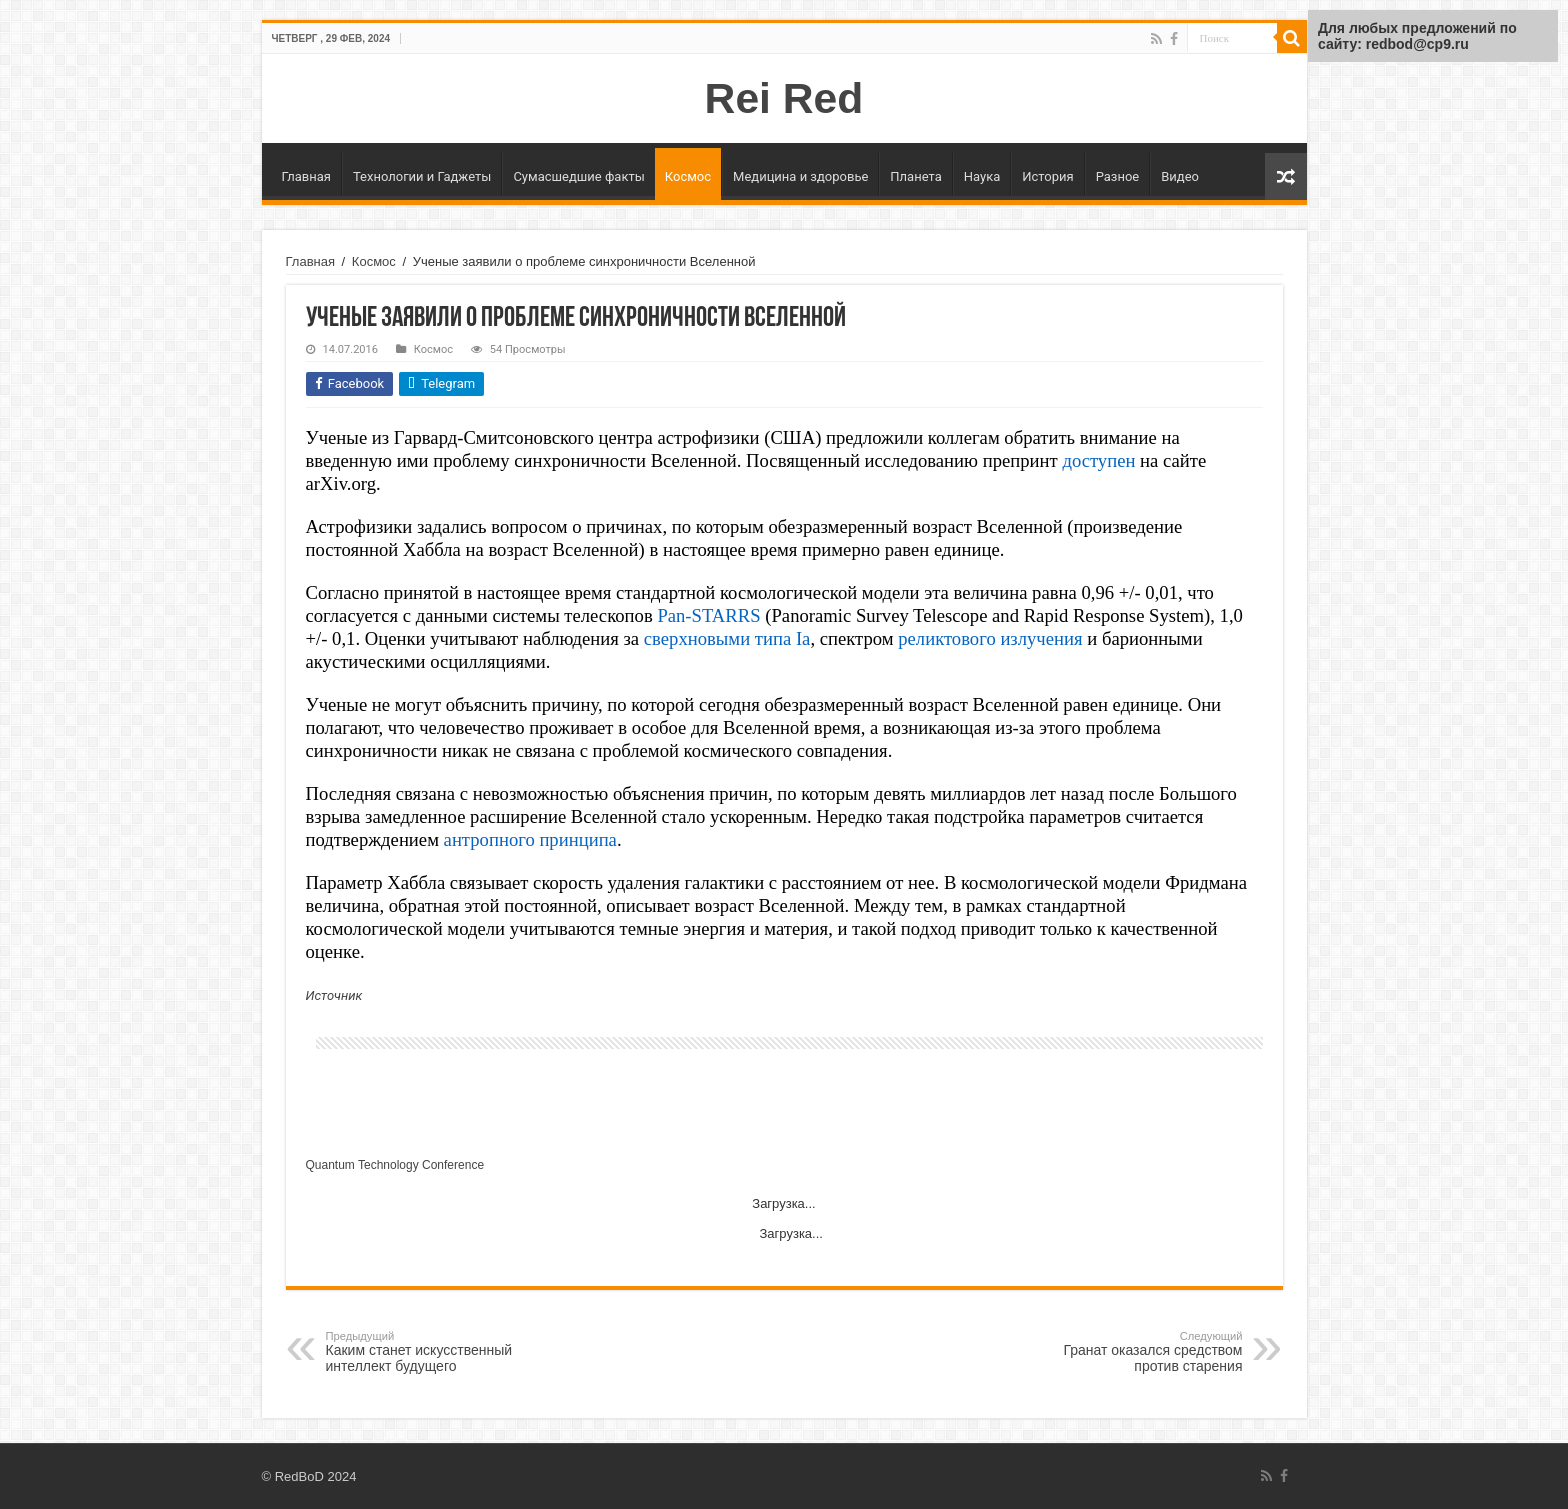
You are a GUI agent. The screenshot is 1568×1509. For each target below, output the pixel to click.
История (1047, 176)
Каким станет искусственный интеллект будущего (428, 1352)
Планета (915, 176)
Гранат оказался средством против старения (1140, 1352)
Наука (982, 176)
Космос (688, 176)
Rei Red (784, 98)
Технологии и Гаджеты (422, 176)
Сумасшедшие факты (578, 176)
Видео (1180, 176)
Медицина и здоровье (800, 176)
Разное (1118, 176)
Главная (306, 176)
